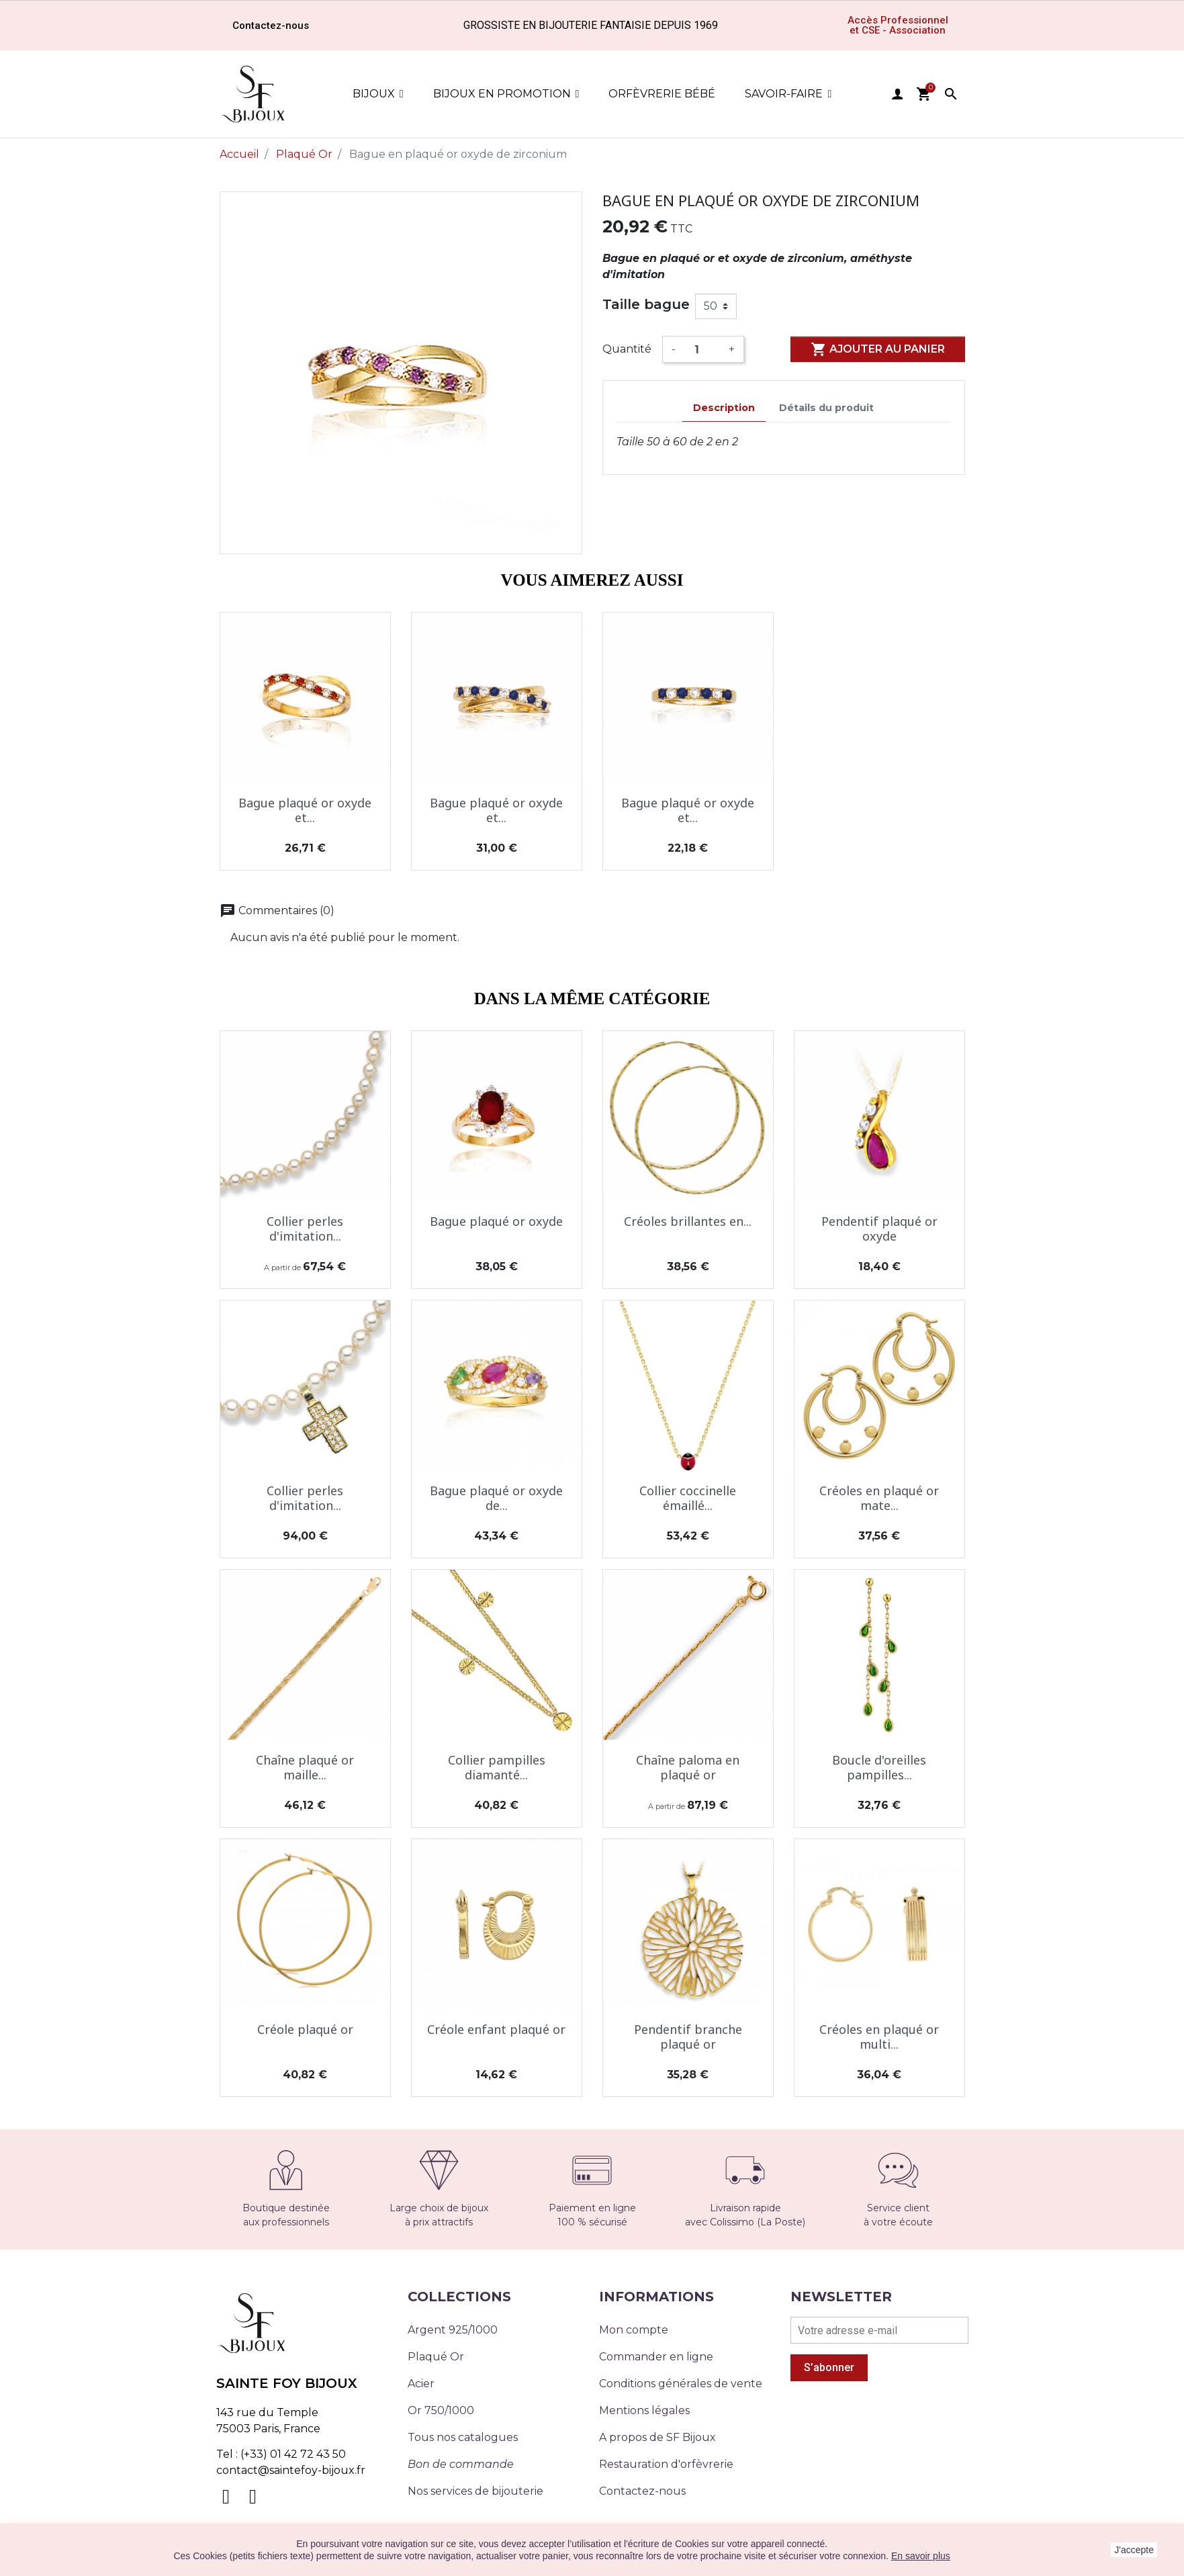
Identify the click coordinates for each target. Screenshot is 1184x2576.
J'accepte (1134, 2549)
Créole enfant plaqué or (496, 2029)
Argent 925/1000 (453, 2329)
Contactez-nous (642, 2491)
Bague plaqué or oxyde (496, 1221)
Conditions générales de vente (680, 2383)
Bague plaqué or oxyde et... (304, 810)
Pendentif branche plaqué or (688, 2036)
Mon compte (633, 2329)
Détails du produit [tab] (826, 408)
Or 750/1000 (441, 2410)
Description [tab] (724, 408)
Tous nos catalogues (463, 2437)
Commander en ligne (656, 2356)
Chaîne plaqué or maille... (305, 1767)
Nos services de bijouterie (475, 2491)
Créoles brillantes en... (688, 1221)
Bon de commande (461, 2464)
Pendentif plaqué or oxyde (879, 1228)
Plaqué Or (436, 2356)
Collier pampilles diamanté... (496, 1767)
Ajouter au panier (878, 349)
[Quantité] (702, 349)
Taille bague (646, 304)
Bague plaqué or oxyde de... (496, 1497)
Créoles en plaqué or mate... (879, 1497)
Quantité (626, 349)
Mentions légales (644, 2410)
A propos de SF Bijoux (657, 2437)
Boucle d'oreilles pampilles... (879, 1767)
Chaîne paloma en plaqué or (687, 1767)
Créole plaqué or (305, 2029)
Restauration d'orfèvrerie (666, 2464)
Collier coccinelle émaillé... (687, 1497)
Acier (421, 2383)
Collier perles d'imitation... (305, 1228)
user (897, 94)
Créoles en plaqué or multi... (879, 2036)
